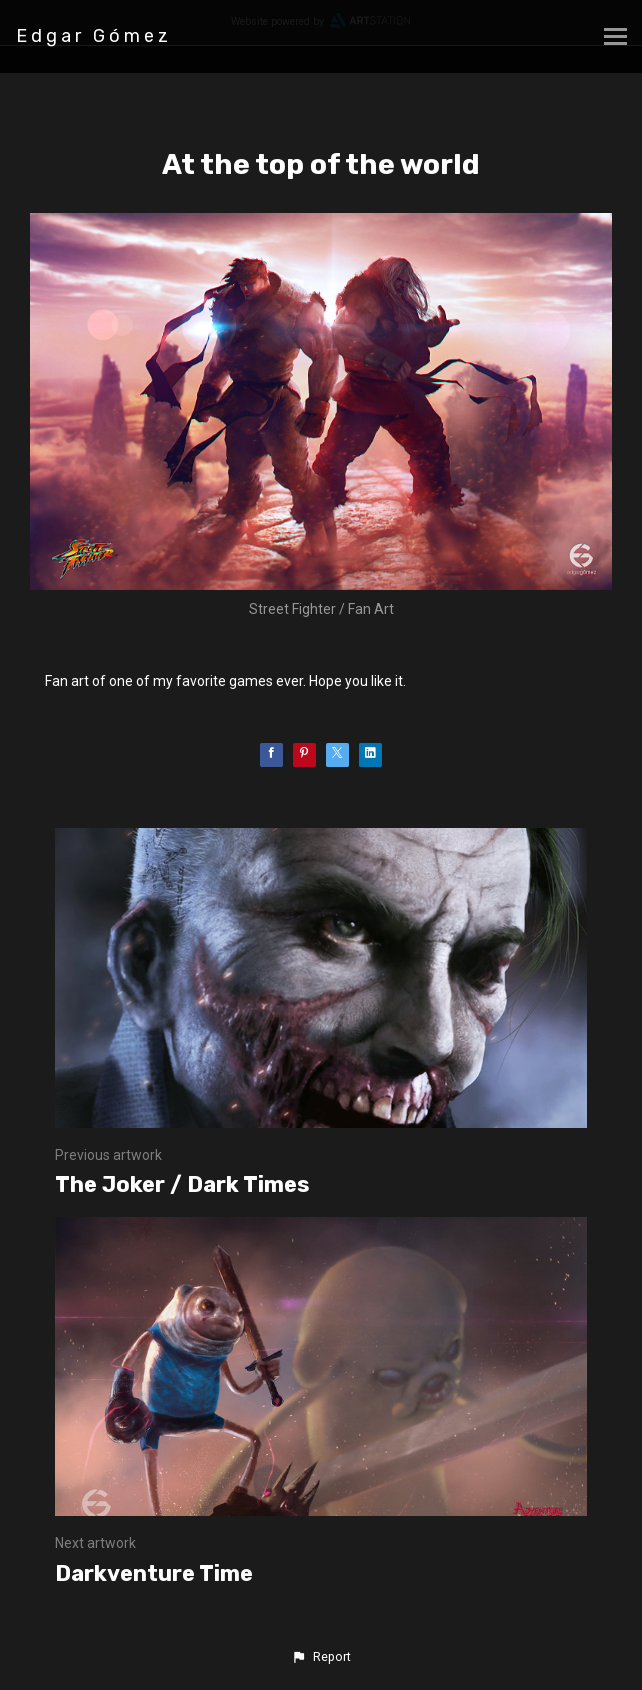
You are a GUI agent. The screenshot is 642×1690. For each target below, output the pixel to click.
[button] (321, 1657)
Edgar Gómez (94, 36)
